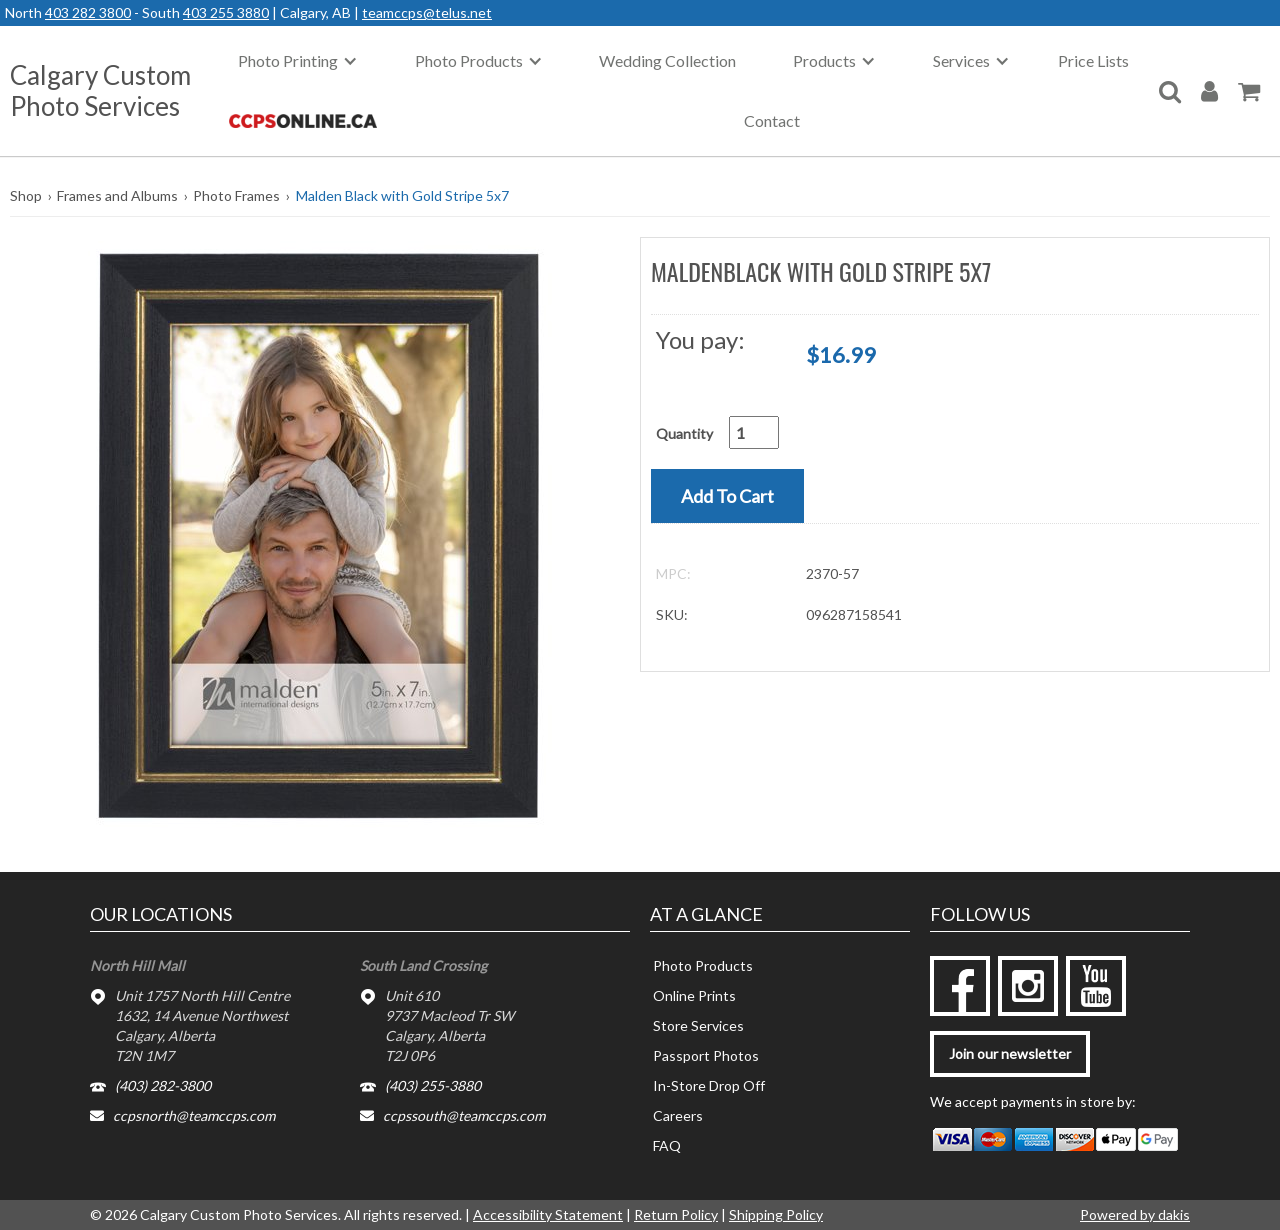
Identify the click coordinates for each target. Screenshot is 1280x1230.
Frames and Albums (117, 195)
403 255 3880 (226, 12)
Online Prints (694, 995)
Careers (678, 1115)
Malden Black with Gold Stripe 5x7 (402, 195)
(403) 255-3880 (433, 1085)
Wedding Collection (667, 60)
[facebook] (960, 986)
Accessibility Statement (548, 1214)
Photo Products (703, 965)
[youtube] (1096, 986)
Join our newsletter (1010, 1053)
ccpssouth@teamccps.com (464, 1115)
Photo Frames (236, 195)
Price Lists (1093, 60)
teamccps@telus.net (427, 12)
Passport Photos (706, 1055)
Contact (772, 120)
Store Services (698, 1025)
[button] (317, 534)
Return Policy (676, 1214)
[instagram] (1028, 986)
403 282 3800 (88, 12)
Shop (26, 195)
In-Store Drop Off (709, 1085)
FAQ (667, 1145)
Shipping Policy (776, 1214)
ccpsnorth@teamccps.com (194, 1115)
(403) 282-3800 (163, 1085)
